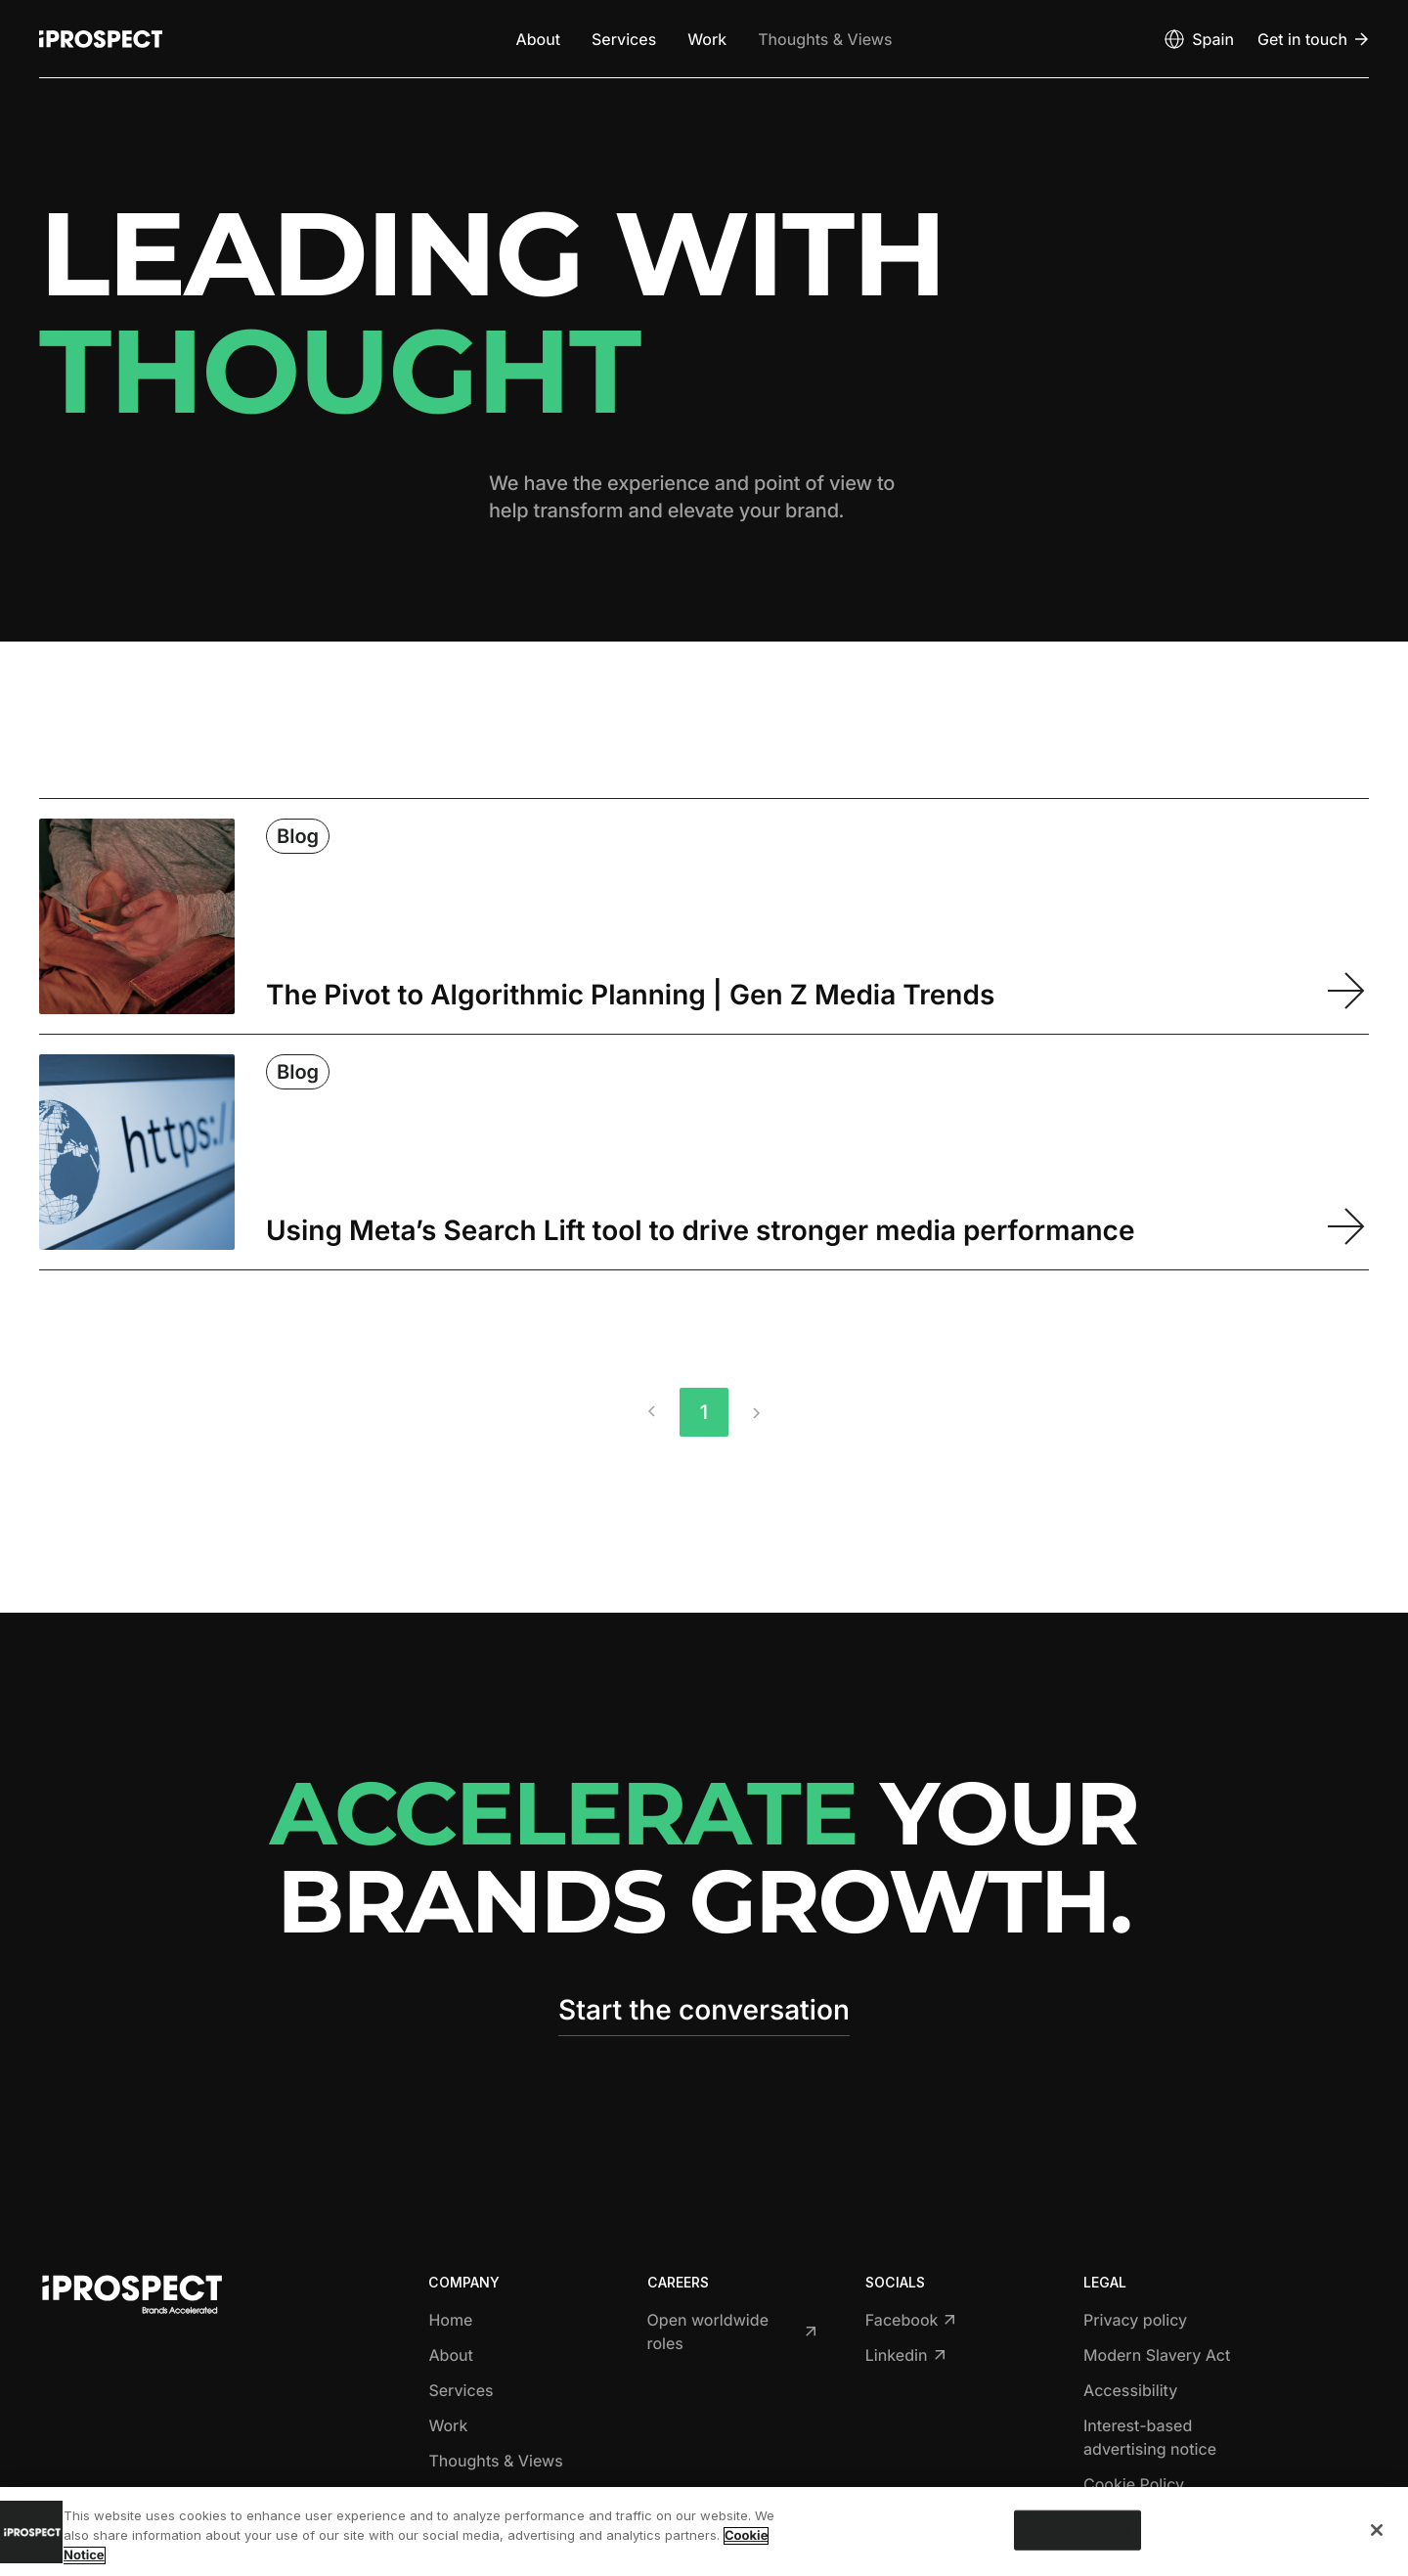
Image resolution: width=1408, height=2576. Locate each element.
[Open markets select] (1198, 39)
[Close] (1376, 2530)
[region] (704, 2531)
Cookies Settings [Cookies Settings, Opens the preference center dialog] (1077, 2529)
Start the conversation (704, 2009)
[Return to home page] (100, 39)
